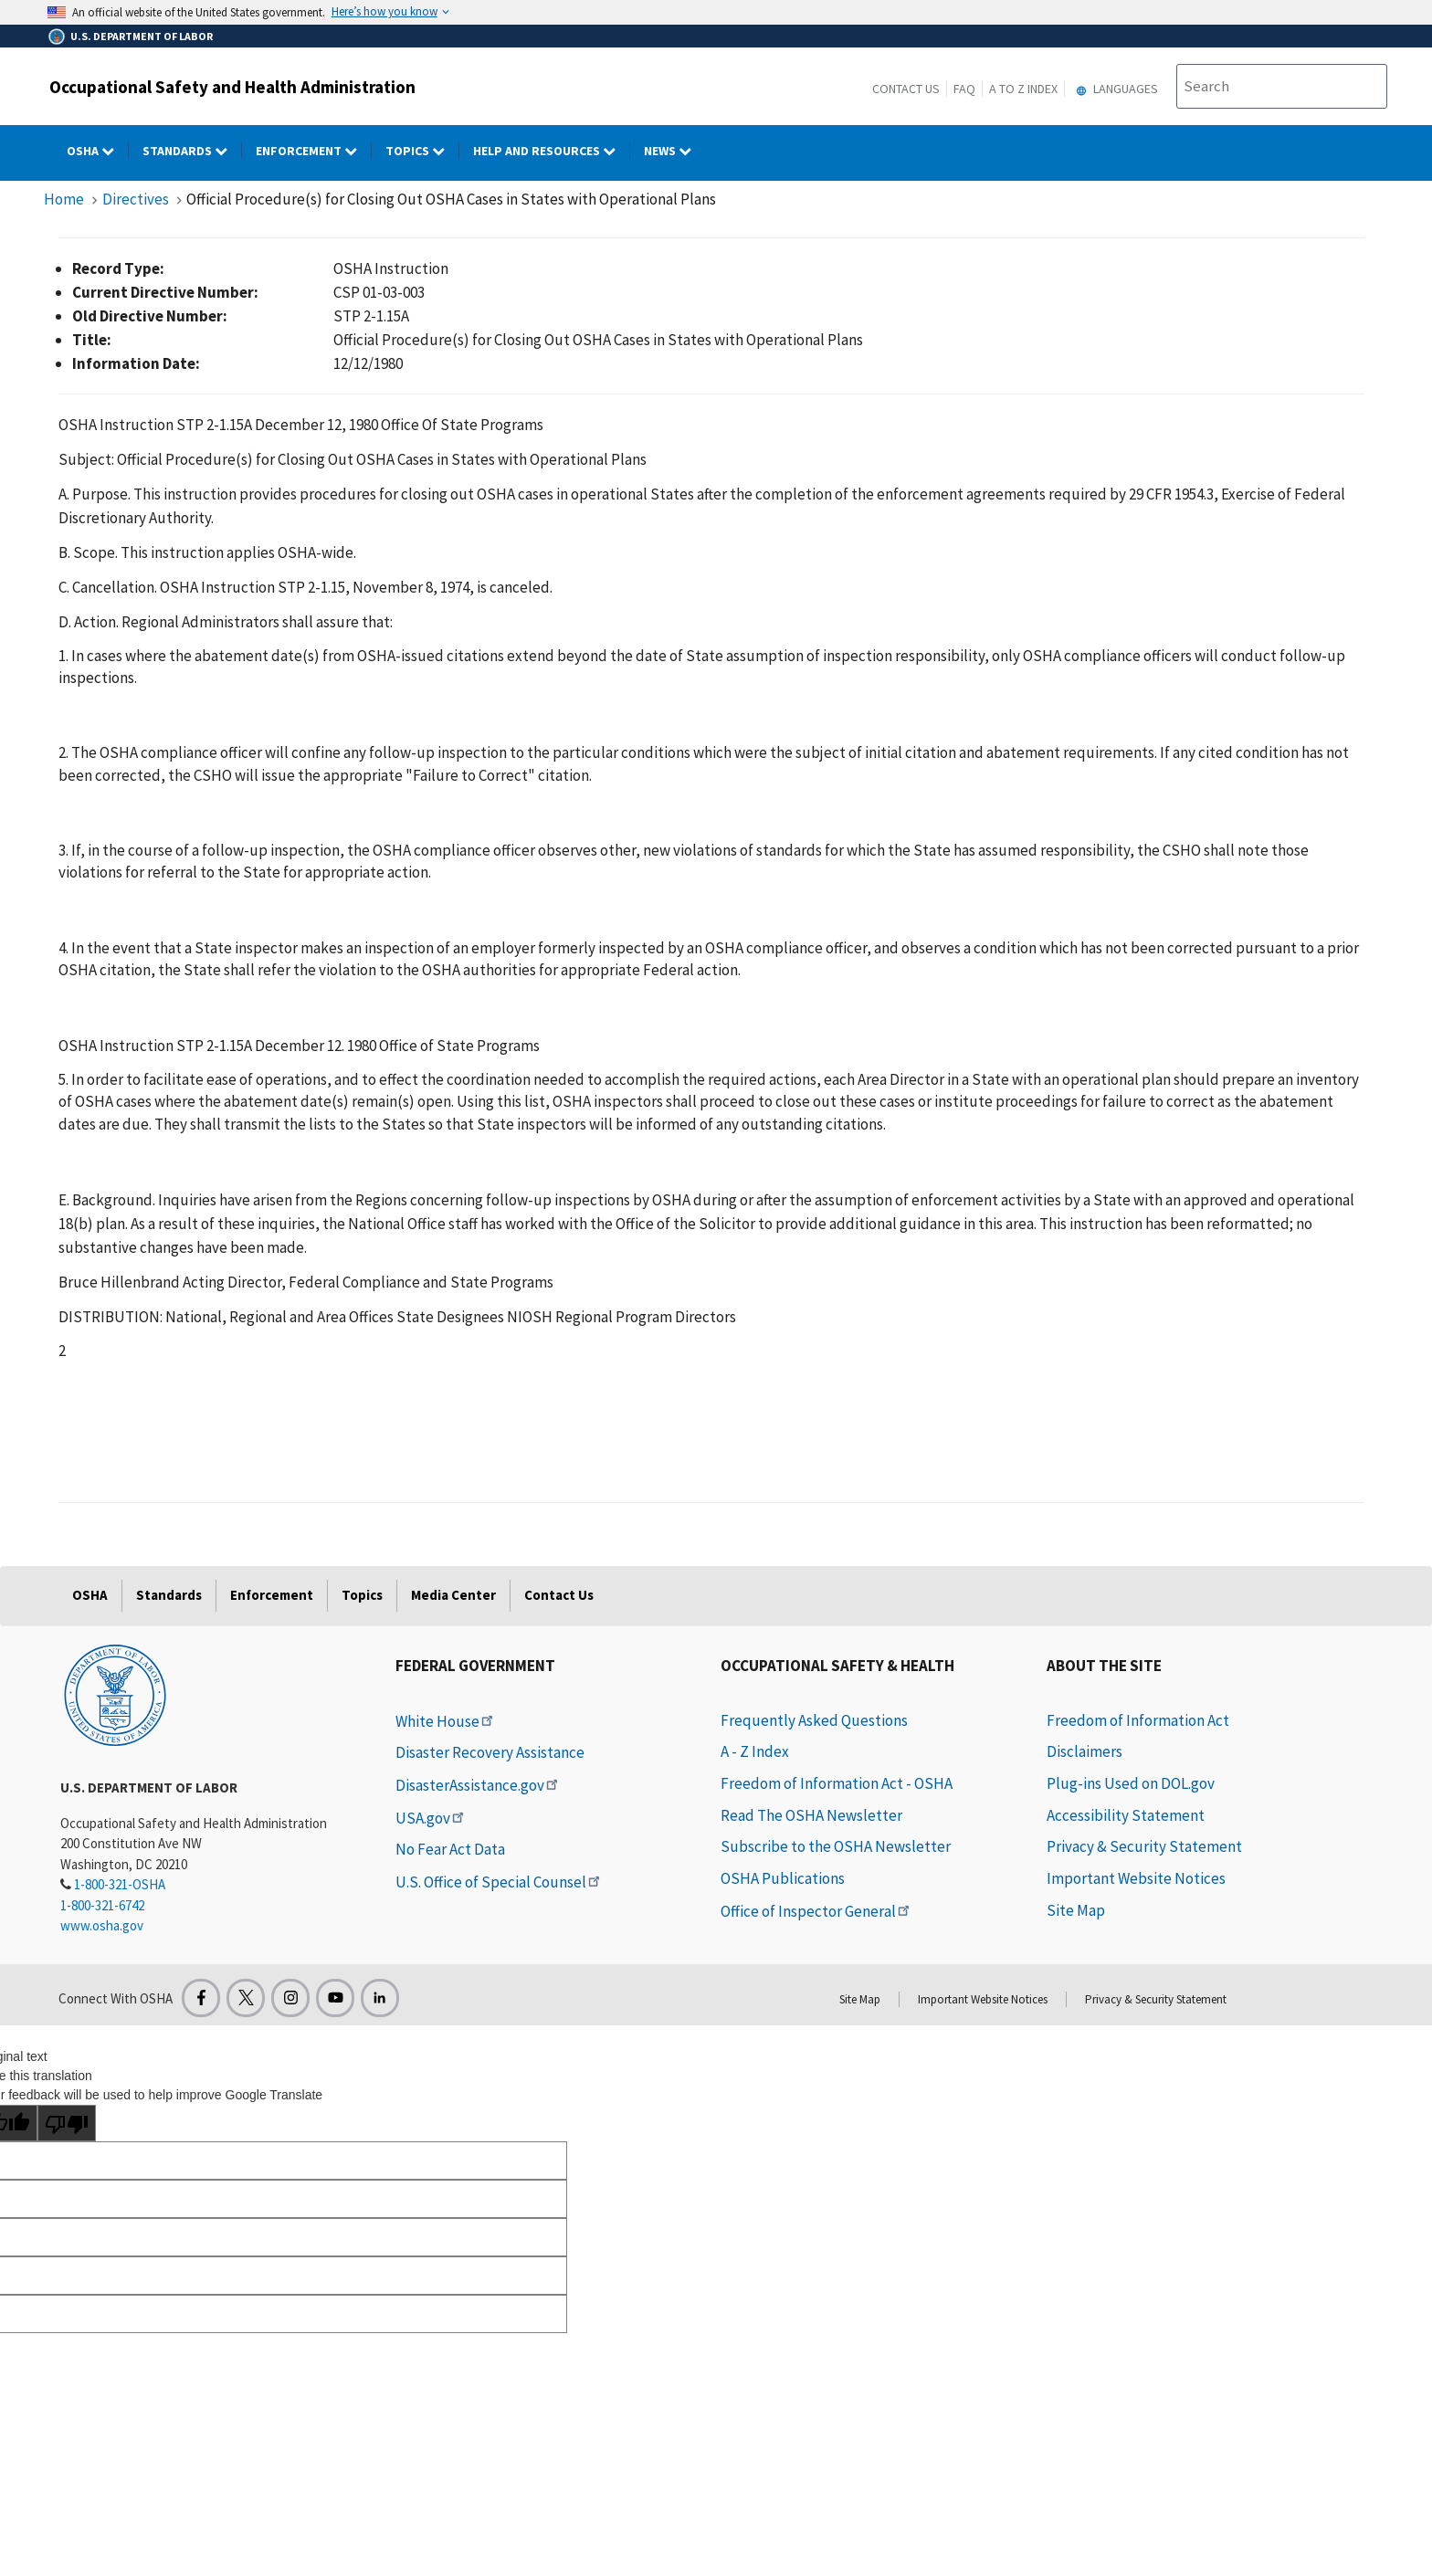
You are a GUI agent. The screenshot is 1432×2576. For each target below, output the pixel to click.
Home (64, 199)
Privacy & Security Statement (1144, 1846)
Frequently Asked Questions (814, 1720)
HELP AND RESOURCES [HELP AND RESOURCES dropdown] (551, 150)
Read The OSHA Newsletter (811, 1815)
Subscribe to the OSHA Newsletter (836, 1846)
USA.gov (431, 1818)
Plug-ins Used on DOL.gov (1131, 1783)
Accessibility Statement (1126, 1815)
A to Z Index (1023, 88)
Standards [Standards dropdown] (192, 150)
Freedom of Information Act (1138, 1720)
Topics (362, 1594)
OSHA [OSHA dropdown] (98, 150)
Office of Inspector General (816, 1911)
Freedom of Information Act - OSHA (837, 1783)
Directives (135, 199)
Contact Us (906, 88)
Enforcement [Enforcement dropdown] (314, 150)
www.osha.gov (101, 1925)
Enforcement (271, 1594)
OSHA (90, 1594)
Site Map (1076, 1910)
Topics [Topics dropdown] (422, 150)
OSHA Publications (783, 1878)
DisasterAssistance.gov (478, 1785)
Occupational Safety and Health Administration (232, 87)
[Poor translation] (66, 2123)
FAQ (964, 88)
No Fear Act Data (450, 1849)
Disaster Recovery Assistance (489, 1752)
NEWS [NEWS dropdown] (674, 150)
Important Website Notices (1136, 1878)
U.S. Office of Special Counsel (499, 1882)
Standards (169, 1594)
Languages (1114, 88)
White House (445, 1721)
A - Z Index (755, 1751)
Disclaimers (1084, 1751)
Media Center (453, 1594)
